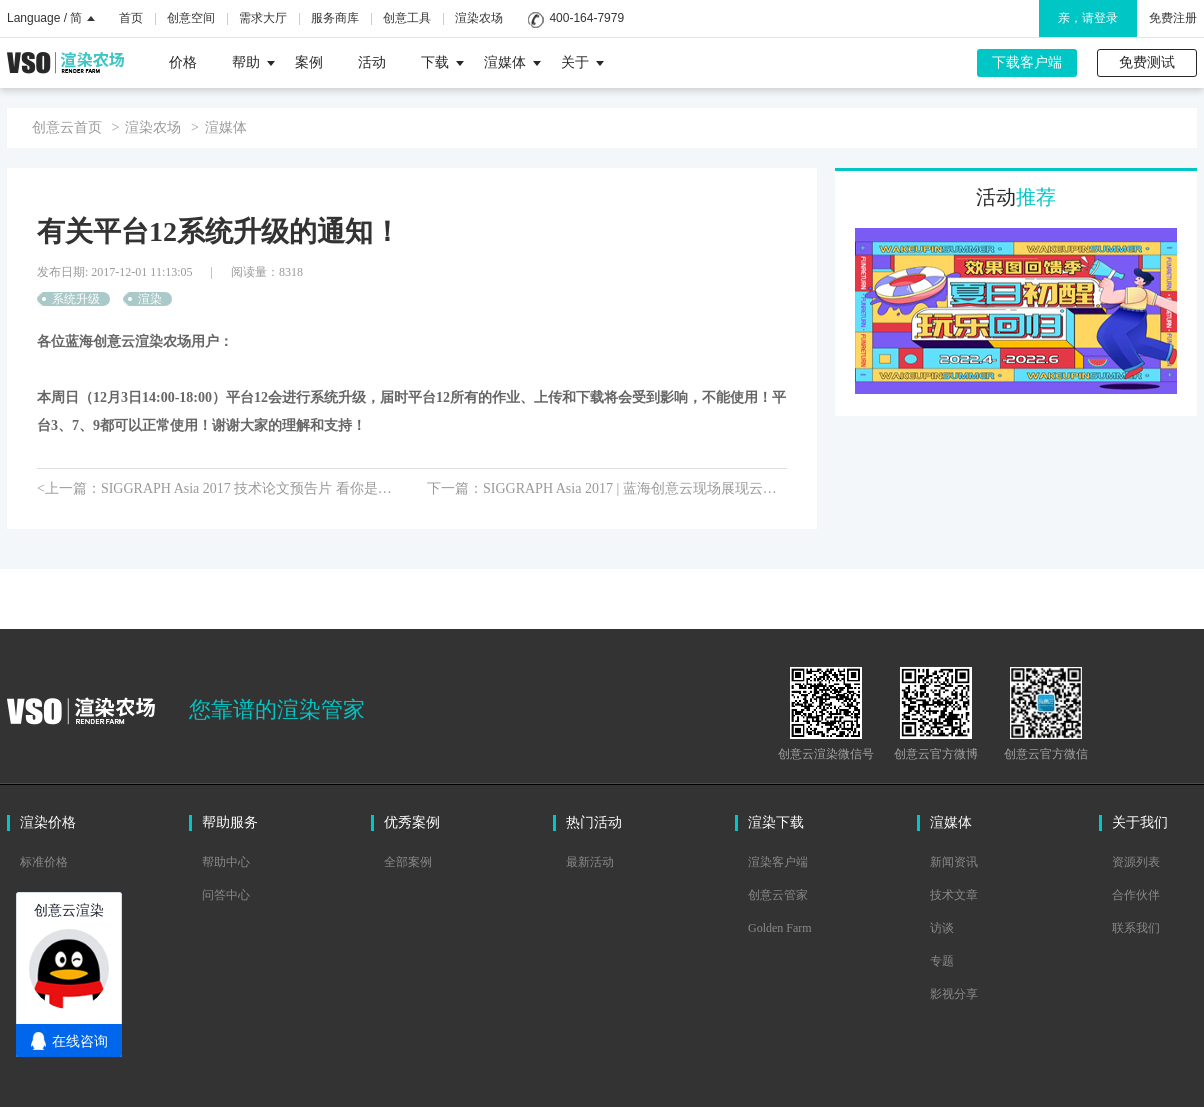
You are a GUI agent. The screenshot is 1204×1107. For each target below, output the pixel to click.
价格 (183, 62)
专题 (942, 961)
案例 (309, 62)
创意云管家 (778, 895)
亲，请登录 (1088, 18)
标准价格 (44, 862)
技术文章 (954, 895)
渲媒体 (512, 62)
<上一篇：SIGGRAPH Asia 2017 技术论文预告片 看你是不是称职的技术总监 (217, 488)
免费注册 (1173, 18)
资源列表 (1136, 862)
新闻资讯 (954, 862)
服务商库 (335, 18)
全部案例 (408, 862)
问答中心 (226, 895)
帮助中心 (226, 862)
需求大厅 (263, 18)
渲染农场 (479, 18)
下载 (442, 62)
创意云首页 (67, 127)
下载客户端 (1027, 62)
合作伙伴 (1136, 895)
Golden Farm (780, 928)
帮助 (253, 62)
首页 (131, 18)
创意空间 (191, 18)
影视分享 (954, 994)
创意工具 (407, 18)
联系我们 (1136, 928)
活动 (372, 62)
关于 (582, 62)
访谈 (942, 928)
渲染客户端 (778, 862)
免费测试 (1147, 62)
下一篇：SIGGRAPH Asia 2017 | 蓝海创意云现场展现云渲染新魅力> (607, 488)
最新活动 (590, 862)
